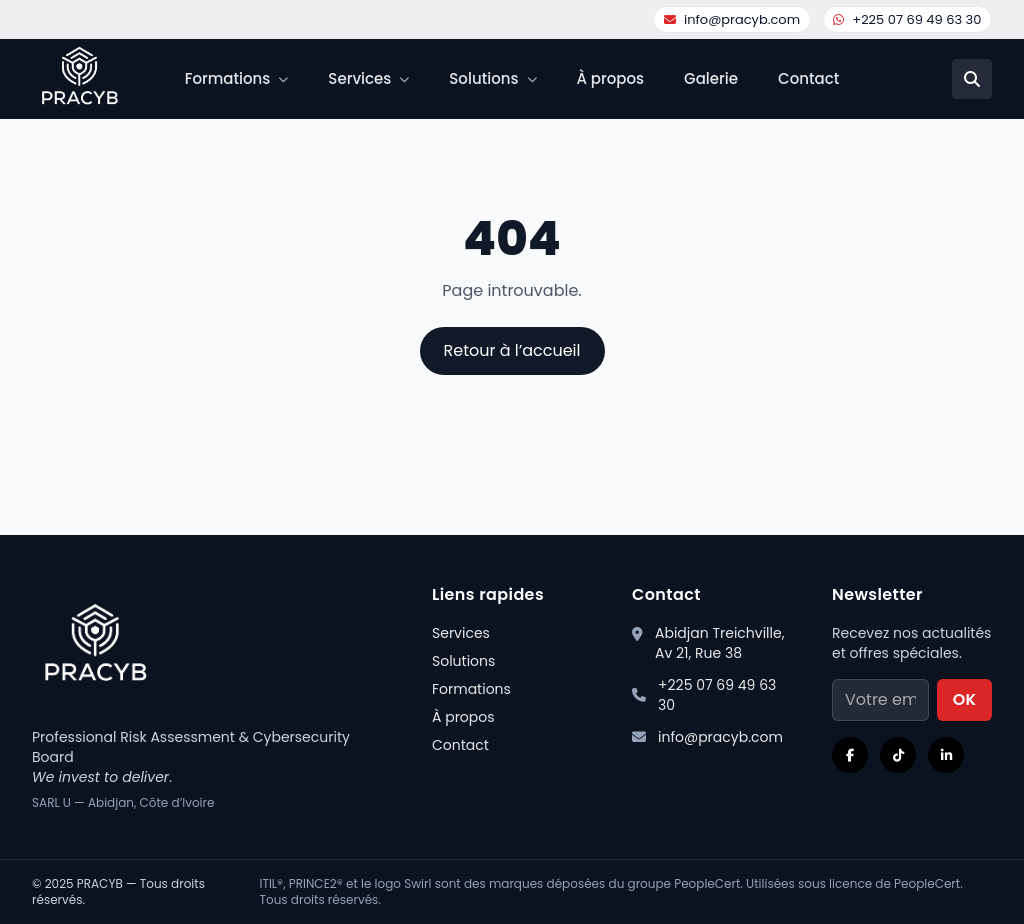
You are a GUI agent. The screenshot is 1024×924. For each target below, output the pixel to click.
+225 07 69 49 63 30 (907, 19)
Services (461, 633)
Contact (808, 78)
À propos (611, 78)
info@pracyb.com (732, 19)
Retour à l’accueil (512, 350)
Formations (471, 689)
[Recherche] (972, 79)
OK (964, 699)
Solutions (463, 661)
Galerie (711, 78)
